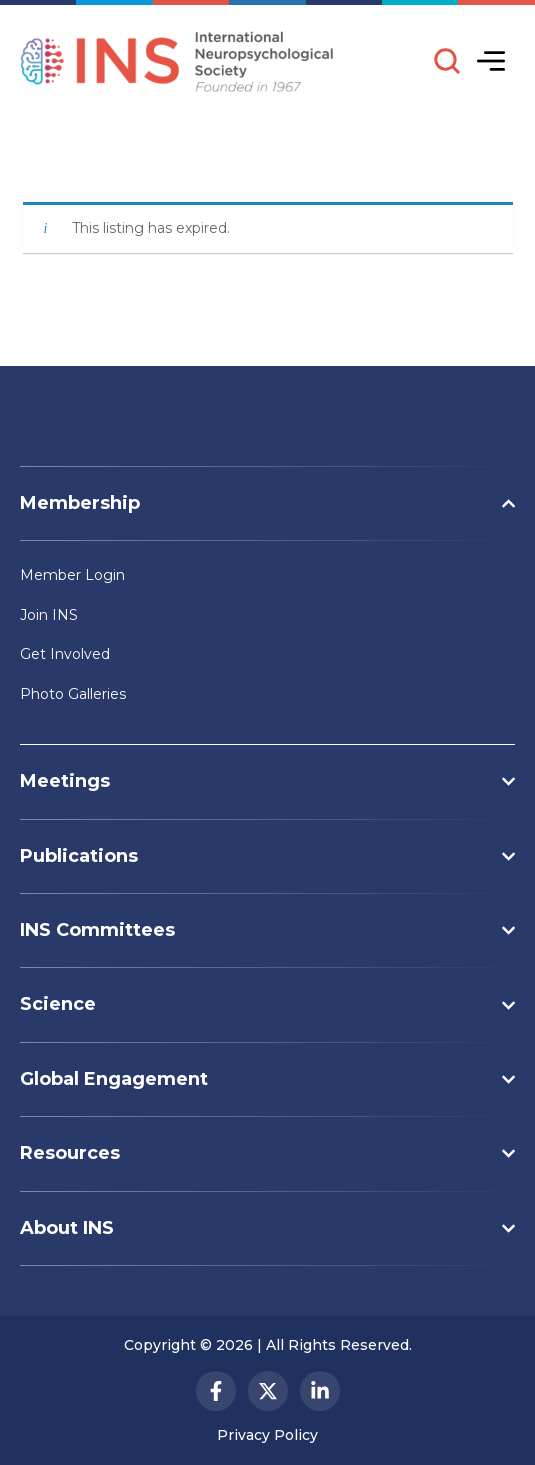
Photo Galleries (73, 694)
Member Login (72, 575)
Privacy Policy (267, 1435)
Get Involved (65, 654)
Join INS (49, 615)
